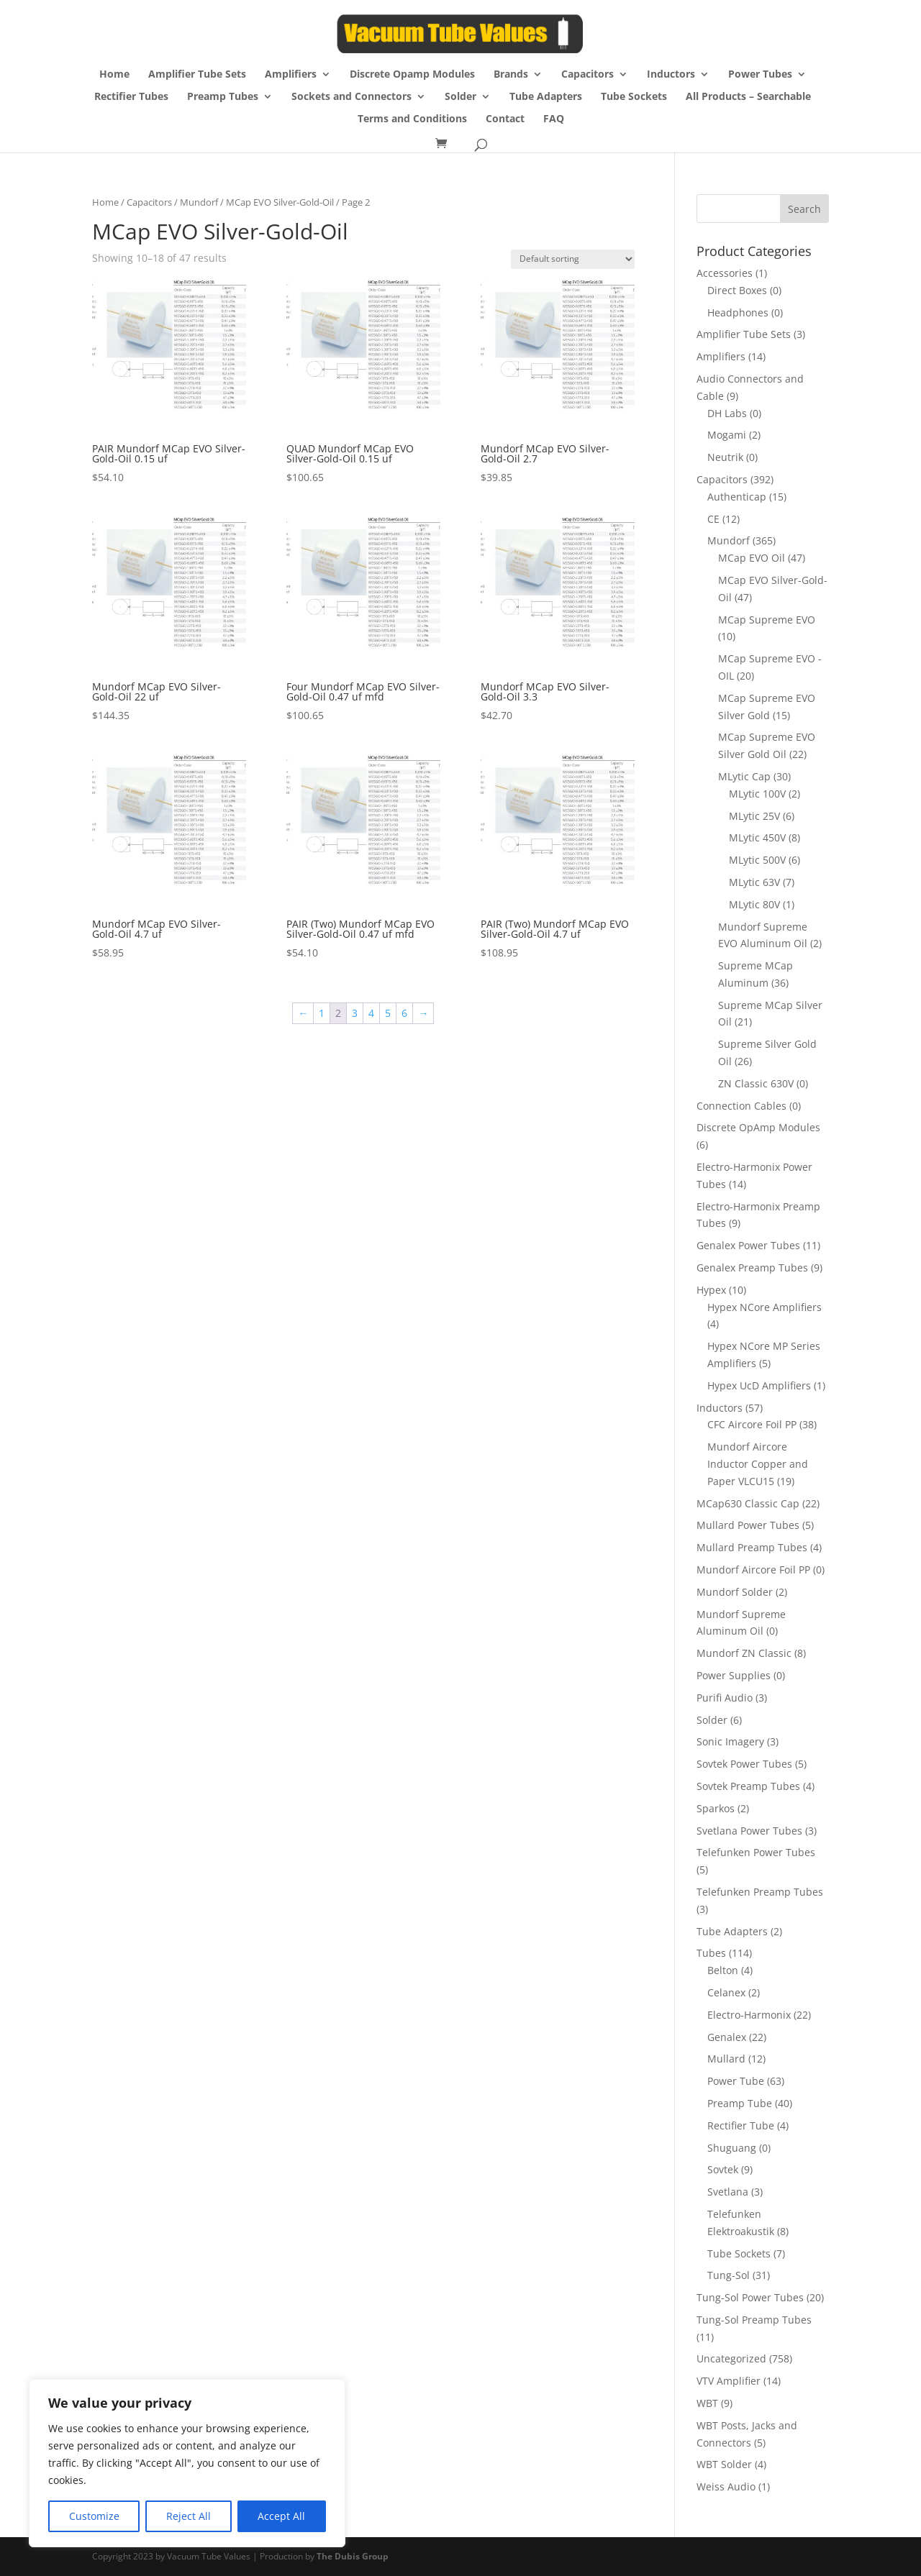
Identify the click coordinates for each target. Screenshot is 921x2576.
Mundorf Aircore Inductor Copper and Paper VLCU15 (757, 1464)
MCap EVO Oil (751, 558)
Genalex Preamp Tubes (752, 1267)
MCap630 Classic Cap (748, 1503)
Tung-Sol (728, 2275)
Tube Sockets (634, 97)
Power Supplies (734, 1675)
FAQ (553, 119)
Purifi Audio (725, 1697)
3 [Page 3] (355, 1013)
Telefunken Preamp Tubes (760, 1892)
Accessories (725, 273)
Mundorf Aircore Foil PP (753, 1569)
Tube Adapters (545, 97)
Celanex (726, 1992)
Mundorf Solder (735, 1592)
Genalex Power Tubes (748, 1245)
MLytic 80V (754, 904)
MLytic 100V (757, 793)
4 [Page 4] (371, 1013)
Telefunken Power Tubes (756, 1852)
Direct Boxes (737, 290)
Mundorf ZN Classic (744, 1653)
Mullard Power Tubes (748, 1525)
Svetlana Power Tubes (749, 1830)
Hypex (711, 1290)
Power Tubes (760, 75)
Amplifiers (291, 75)
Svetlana (727, 2191)
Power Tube (735, 2081)
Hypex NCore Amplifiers (764, 1307)
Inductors (671, 75)
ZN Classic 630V (756, 1083)
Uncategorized (731, 2358)
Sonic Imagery (730, 1741)
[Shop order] (573, 259)
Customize (94, 2516)
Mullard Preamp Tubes (752, 1547)
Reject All (188, 2516)
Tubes (711, 1953)
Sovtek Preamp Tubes (748, 1786)
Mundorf (199, 202)
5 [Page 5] (388, 1013)
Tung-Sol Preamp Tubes (754, 2319)
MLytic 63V (754, 882)
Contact (505, 119)
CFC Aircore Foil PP (752, 1424)
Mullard (726, 2058)
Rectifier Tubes (131, 97)
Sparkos (716, 1808)
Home (114, 75)
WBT (707, 2403)
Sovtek (722, 2169)
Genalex (726, 2037)
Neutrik (725, 457)
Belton (722, 1970)
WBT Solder (724, 2464)
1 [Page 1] (322, 1013)
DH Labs (727, 413)
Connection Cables (741, 1106)
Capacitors (587, 75)
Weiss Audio (726, 2486)
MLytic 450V (757, 837)
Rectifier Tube (740, 2125)
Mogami (726, 435)
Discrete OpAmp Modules (758, 1127)
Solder (460, 97)
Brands (511, 75)
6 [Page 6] (404, 1013)
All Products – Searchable (748, 97)
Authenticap (736, 496)
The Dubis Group (353, 2556)
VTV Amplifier (729, 2381)
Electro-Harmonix (749, 2015)
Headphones (737, 312)
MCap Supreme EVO (766, 619)
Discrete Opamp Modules (412, 75)
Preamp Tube (739, 2103)
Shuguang (731, 2148)
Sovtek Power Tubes (744, 1764)
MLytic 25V (754, 816)
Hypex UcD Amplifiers (759, 1385)
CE (713, 519)
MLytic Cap (744, 776)
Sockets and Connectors (351, 97)
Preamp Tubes (222, 97)
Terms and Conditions (412, 119)
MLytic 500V (757, 860)
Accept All (281, 2516)
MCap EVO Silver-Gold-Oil (280, 202)
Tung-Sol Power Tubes (750, 2297)
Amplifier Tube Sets (197, 75)
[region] (187, 2463)
